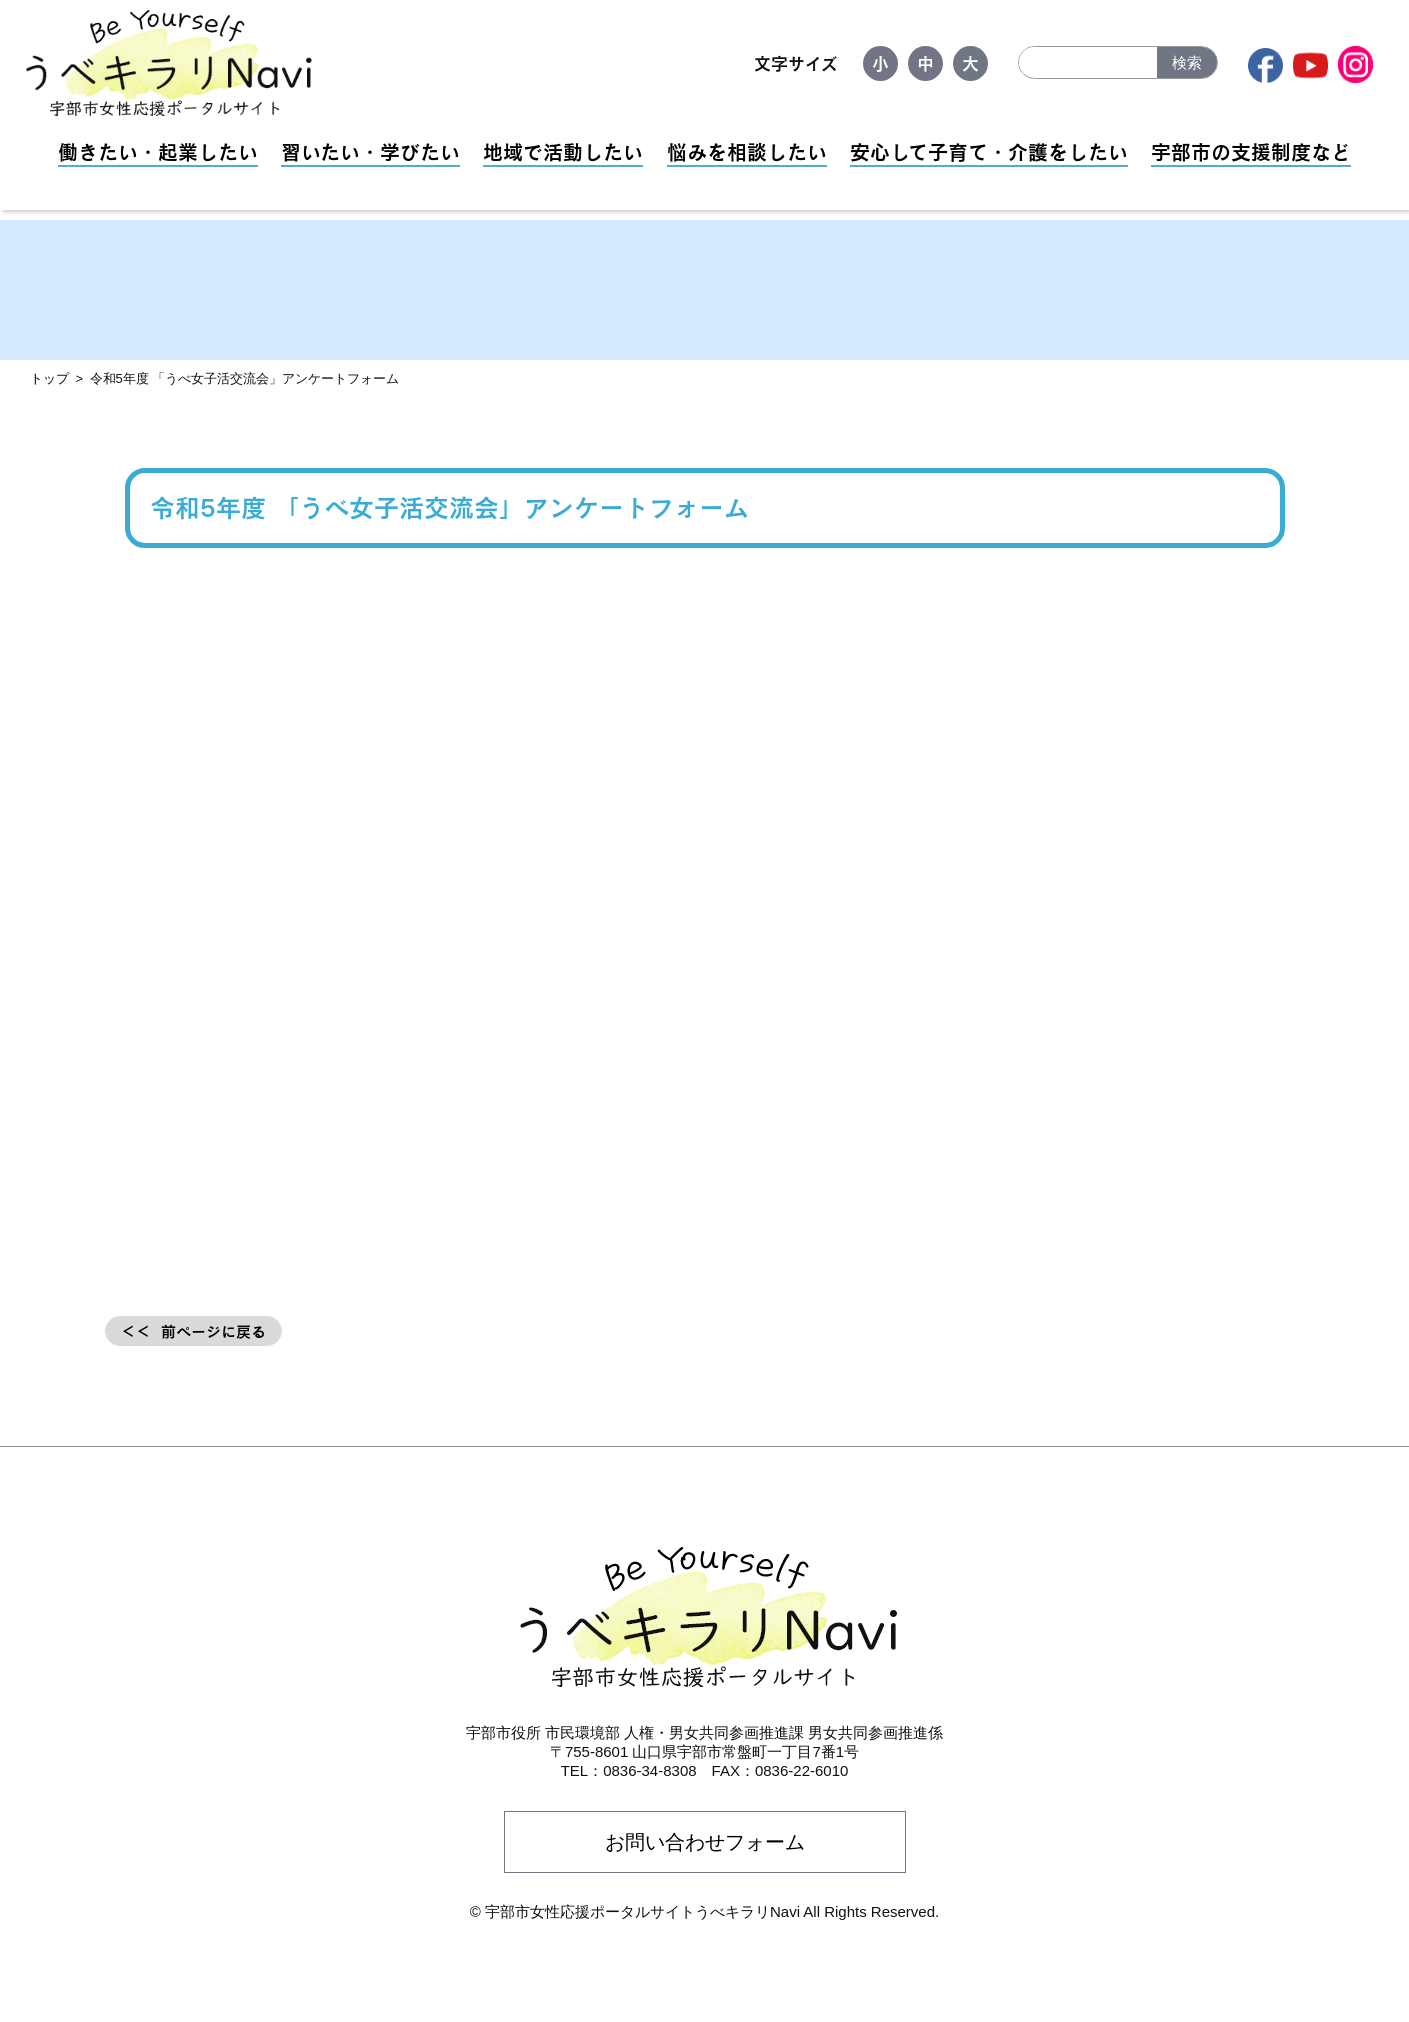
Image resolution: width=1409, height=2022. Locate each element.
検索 (1187, 62)
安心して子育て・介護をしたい (989, 152)
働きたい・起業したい (158, 152)
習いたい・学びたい (370, 152)
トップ (49, 378)
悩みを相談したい (747, 152)
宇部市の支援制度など (1251, 152)
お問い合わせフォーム (705, 1842)
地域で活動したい (563, 152)
